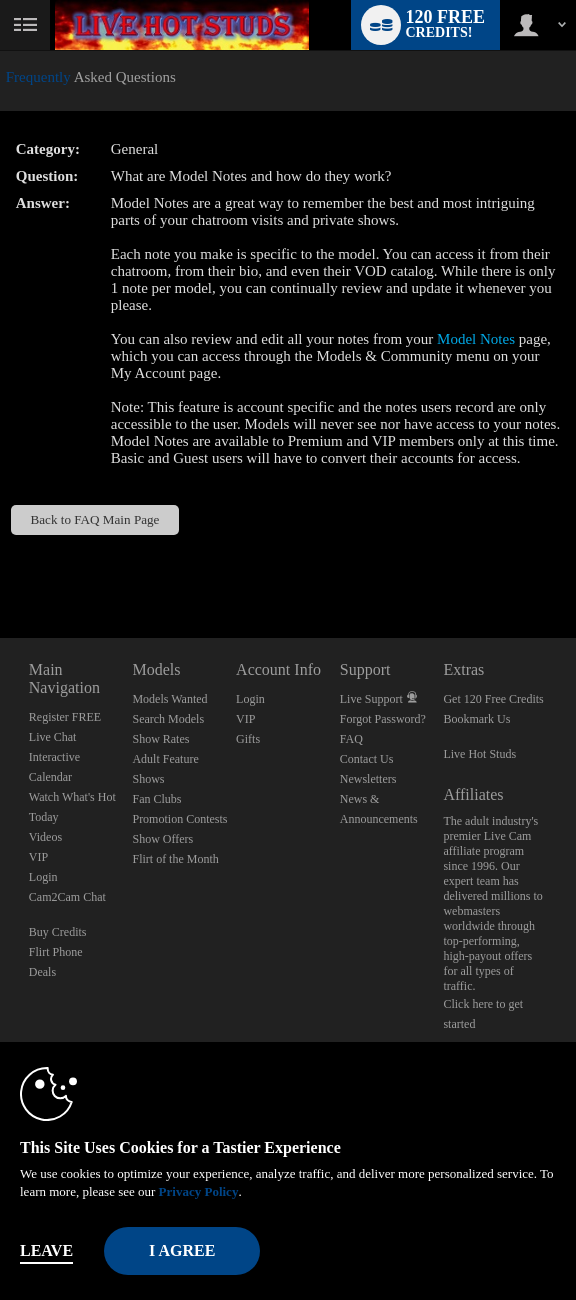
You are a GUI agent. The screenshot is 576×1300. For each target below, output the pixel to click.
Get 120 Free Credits (493, 699)
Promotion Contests (179, 819)
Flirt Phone (56, 952)
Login (43, 877)
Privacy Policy (199, 1191)
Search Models (168, 719)
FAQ (351, 739)
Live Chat (53, 737)
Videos (45, 837)
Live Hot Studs (479, 754)
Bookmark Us (476, 719)
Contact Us (367, 759)
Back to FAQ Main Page (94, 519)
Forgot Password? (383, 719)
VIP (38, 857)
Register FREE (65, 717)
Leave (46, 1250)
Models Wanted (169, 699)
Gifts (248, 739)
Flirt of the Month (175, 859)
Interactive (54, 757)
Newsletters (368, 779)
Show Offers (162, 839)
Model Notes (476, 339)
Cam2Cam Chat (67, 897)
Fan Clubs (156, 799)
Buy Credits (58, 932)
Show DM (0, 563)
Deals (42, 972)
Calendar (50, 777)
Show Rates (160, 739)
